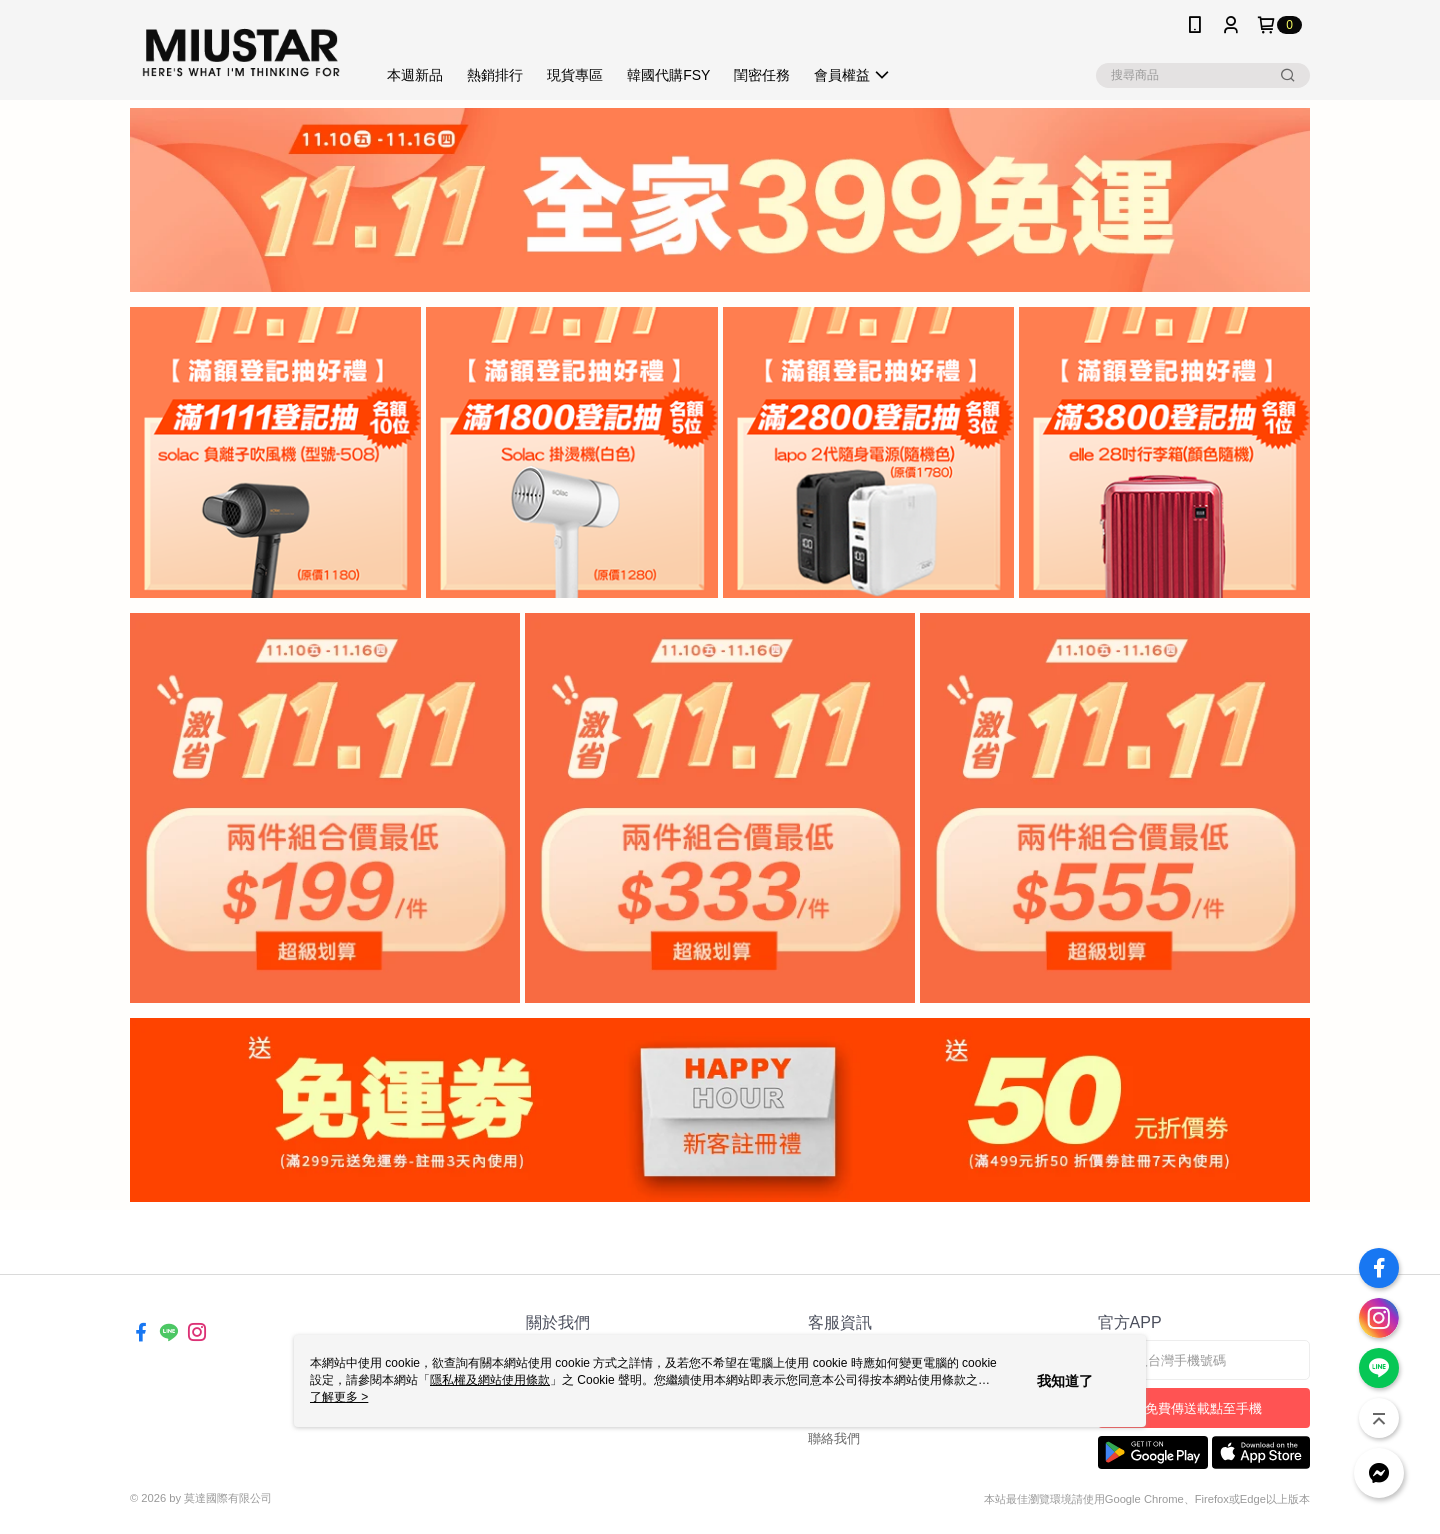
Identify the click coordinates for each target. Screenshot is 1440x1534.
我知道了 (1065, 1381)
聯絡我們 (834, 1438)
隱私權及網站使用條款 (490, 1380)
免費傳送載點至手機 (1203, 1408)
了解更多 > (339, 1397)
